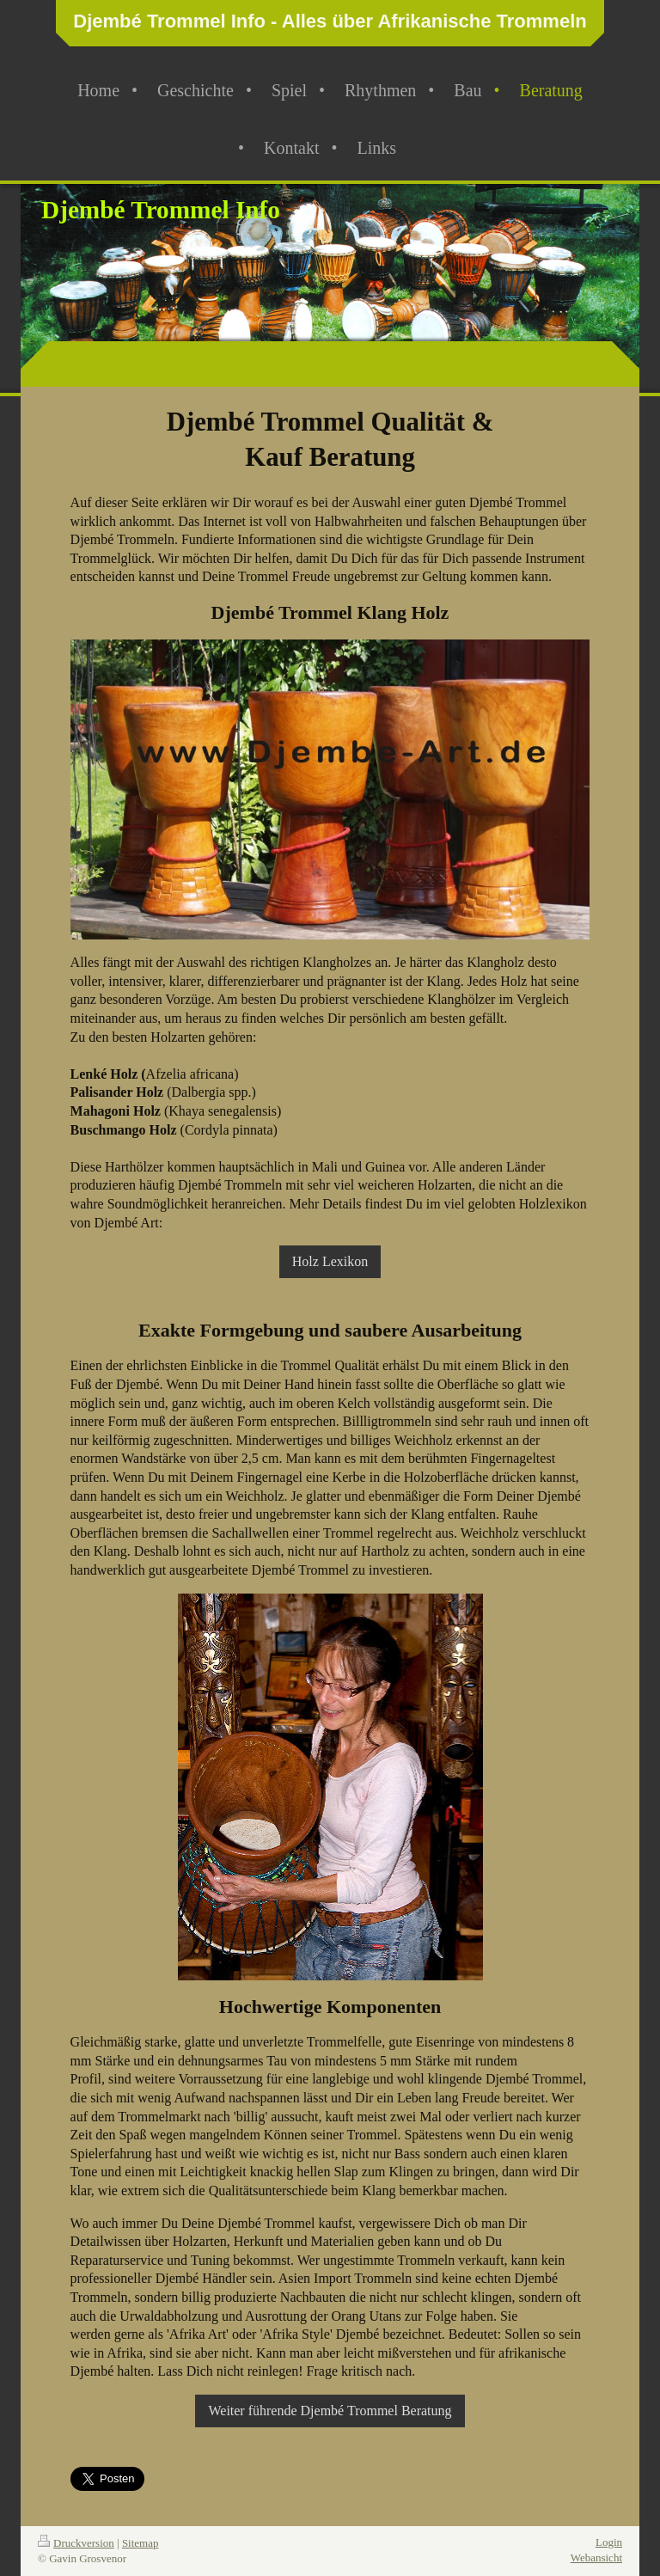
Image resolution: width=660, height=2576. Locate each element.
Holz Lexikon (330, 1261)
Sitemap (140, 2542)
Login (609, 2542)
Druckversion (76, 2542)
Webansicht (596, 2557)
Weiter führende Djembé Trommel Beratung (329, 2410)
